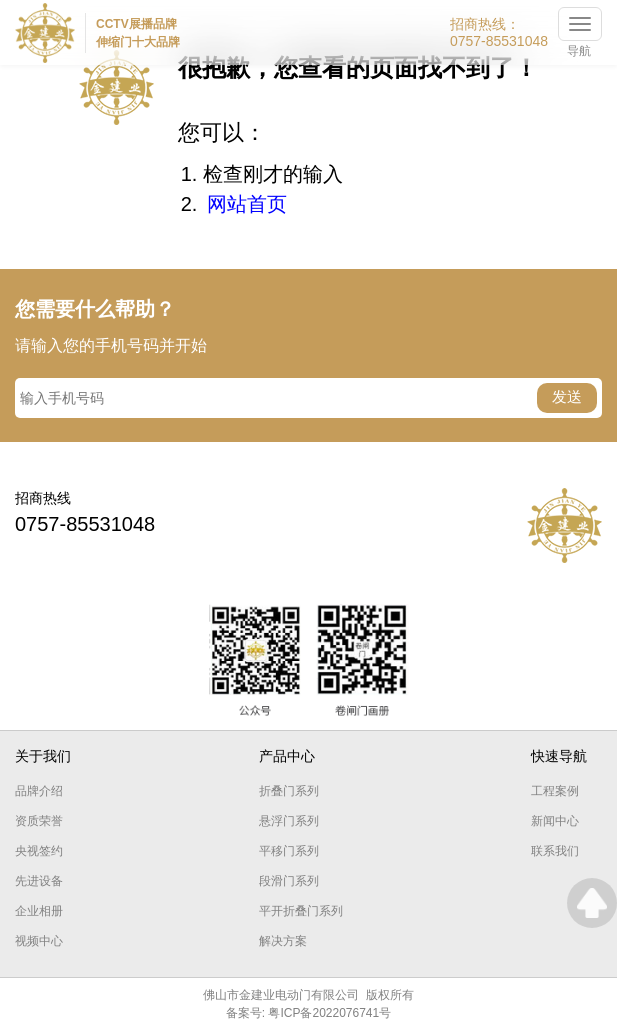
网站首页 (247, 204)
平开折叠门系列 (301, 911)
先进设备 (39, 881)
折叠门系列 (289, 791)
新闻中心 (555, 821)
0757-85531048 (499, 41)
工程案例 (555, 791)
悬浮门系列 (289, 821)
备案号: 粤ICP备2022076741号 (308, 1013)
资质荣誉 (39, 821)
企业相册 (39, 911)
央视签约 (39, 851)
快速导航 (559, 756)
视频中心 (39, 941)
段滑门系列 (289, 881)
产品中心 (287, 756)
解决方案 (283, 941)
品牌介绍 (39, 791)
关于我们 (43, 756)
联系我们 (555, 851)
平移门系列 (289, 851)
